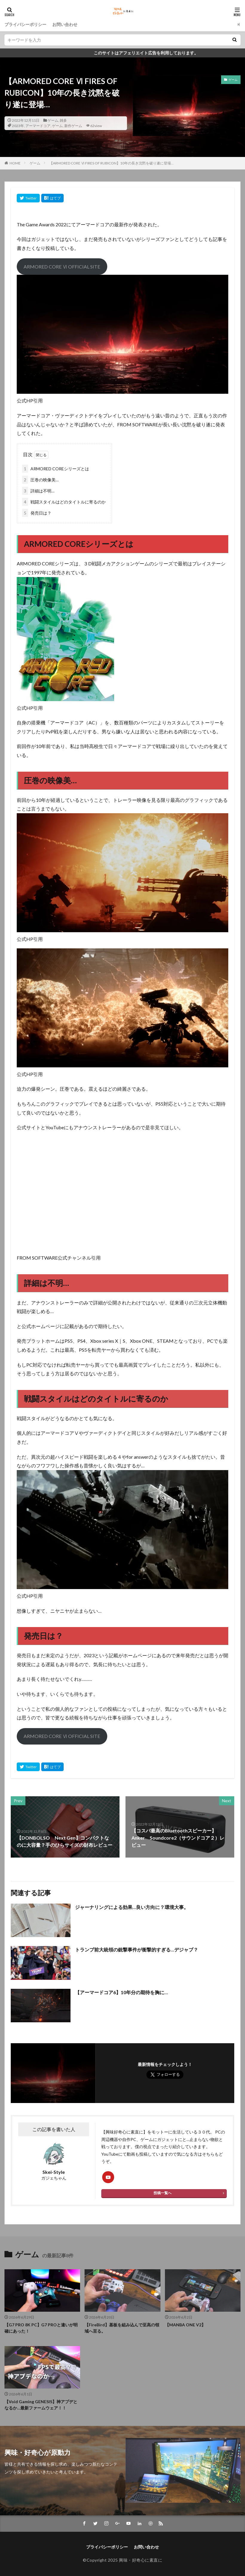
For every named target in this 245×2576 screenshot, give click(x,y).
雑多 (63, 120)
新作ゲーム (73, 125)
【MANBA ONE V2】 (185, 2324)
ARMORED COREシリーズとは (55, 469)
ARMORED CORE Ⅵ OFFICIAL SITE (62, 266)
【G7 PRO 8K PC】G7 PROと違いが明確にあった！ (41, 2328)
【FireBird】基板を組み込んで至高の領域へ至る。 (122, 2328)
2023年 (18, 125)
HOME (15, 163)
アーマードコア (37, 125)
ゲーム (53, 120)
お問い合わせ (64, 24)
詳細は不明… (38, 491)
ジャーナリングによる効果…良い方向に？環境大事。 (132, 1907)
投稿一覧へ (163, 2193)
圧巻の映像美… (40, 480)
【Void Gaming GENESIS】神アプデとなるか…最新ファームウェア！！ (40, 2404)
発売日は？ (36, 513)
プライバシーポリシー (25, 24)
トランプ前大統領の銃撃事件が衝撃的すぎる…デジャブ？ (136, 1949)
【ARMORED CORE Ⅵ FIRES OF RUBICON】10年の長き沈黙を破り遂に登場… (111, 163)
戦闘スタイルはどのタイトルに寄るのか (64, 502)
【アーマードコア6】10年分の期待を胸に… (121, 1992)
